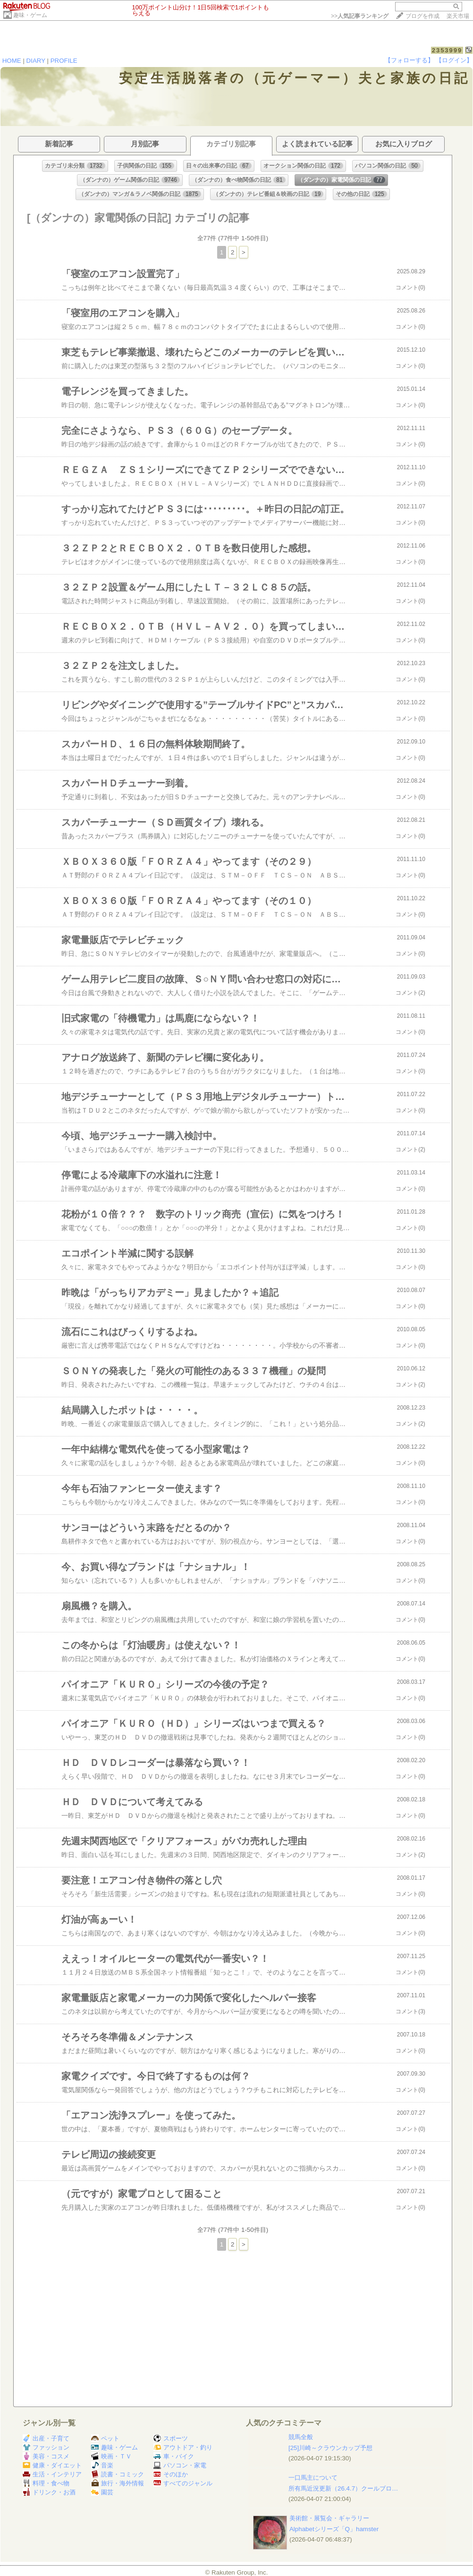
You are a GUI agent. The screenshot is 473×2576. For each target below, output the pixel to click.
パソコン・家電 (179, 2465)
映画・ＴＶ (111, 2456)
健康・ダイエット (52, 2465)
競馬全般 (300, 2437)
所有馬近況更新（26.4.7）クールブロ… (343, 2488)
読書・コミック (117, 2474)
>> (360, 16)
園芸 (102, 2492)
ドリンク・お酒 (49, 2492)
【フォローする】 (409, 60)
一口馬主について (313, 2477)
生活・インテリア (52, 2474)
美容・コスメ (46, 2456)
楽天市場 (458, 16)
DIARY (35, 60)
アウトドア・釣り (182, 2447)
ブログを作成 (422, 16)
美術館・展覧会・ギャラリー (329, 2518)
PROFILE (64, 60)
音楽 (102, 2465)
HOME (11, 60)
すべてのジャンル (182, 2483)
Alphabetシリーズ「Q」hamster (334, 2529)
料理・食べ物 (46, 2483)
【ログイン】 (454, 60)
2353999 (447, 50)
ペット (105, 2438)
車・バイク (173, 2456)
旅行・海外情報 (117, 2483)
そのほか (170, 2474)
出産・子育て (46, 2438)
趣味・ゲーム (30, 15)
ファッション (46, 2447)
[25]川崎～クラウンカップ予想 (330, 2447)
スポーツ (170, 2438)
